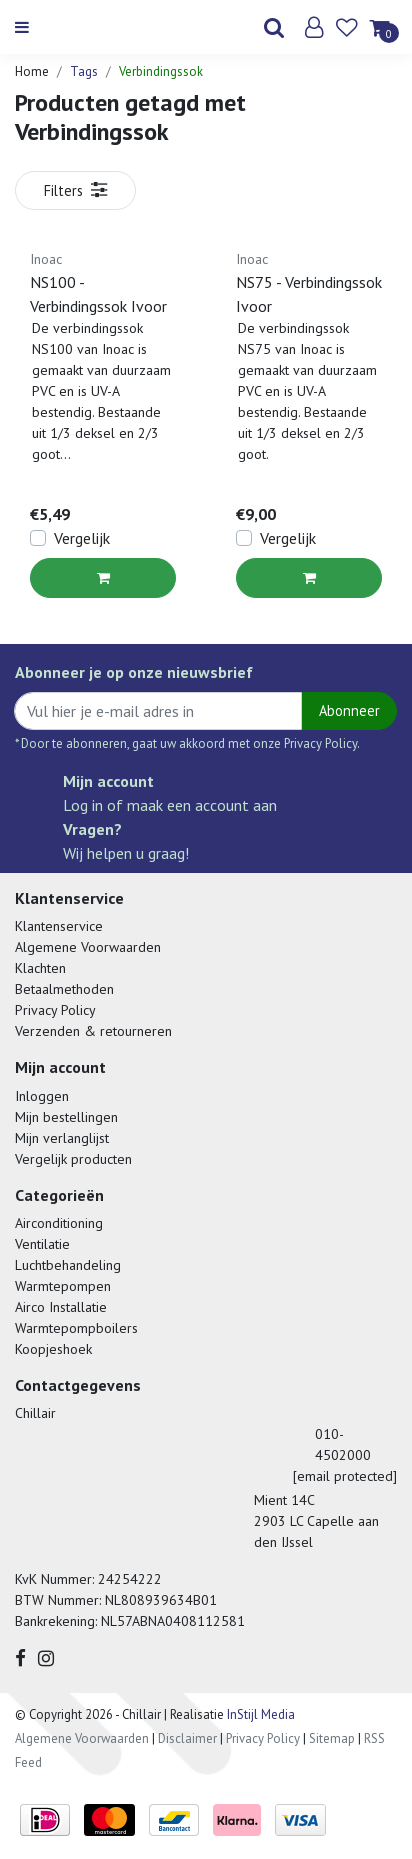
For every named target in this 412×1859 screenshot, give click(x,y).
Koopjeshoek (53, 1349)
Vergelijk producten (73, 1159)
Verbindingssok (161, 71)
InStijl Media (259, 1714)
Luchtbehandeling (68, 1265)
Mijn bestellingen (66, 1117)
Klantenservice (59, 926)
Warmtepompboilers (76, 1328)
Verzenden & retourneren (93, 1031)
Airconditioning (59, 1223)
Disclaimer (187, 1738)
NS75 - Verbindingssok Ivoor (309, 294)
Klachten (40, 968)
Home (32, 71)
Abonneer (349, 710)
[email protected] (345, 1476)
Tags (84, 71)
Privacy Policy (55, 1010)
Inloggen (42, 1096)
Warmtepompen (63, 1286)
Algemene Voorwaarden (88, 947)
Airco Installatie (61, 1307)
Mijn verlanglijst (62, 1138)
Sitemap (332, 1738)
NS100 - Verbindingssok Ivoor (98, 294)
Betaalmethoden (64, 989)
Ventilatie (42, 1244)
